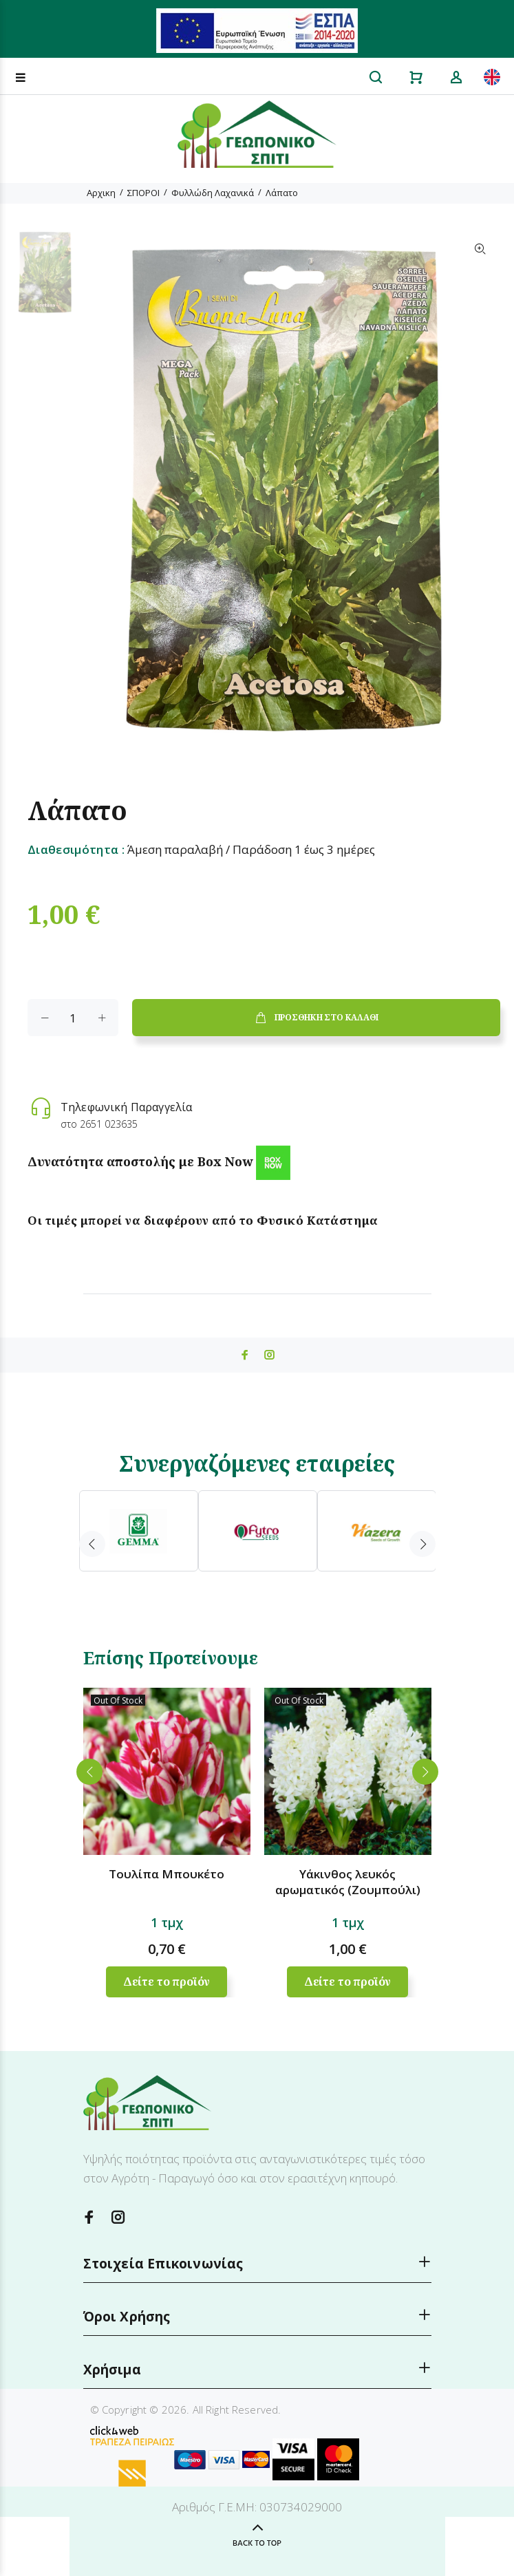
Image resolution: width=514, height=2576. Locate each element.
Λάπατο (282, 192)
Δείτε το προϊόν (167, 1981)
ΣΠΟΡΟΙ (143, 192)
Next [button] (422, 1544)
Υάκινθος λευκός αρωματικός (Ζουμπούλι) (347, 1882)
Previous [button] (92, 1544)
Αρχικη (101, 192)
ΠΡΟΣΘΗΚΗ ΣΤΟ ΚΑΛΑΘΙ (316, 1017)
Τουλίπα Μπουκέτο (166, 1874)
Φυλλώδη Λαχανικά (212, 192)
